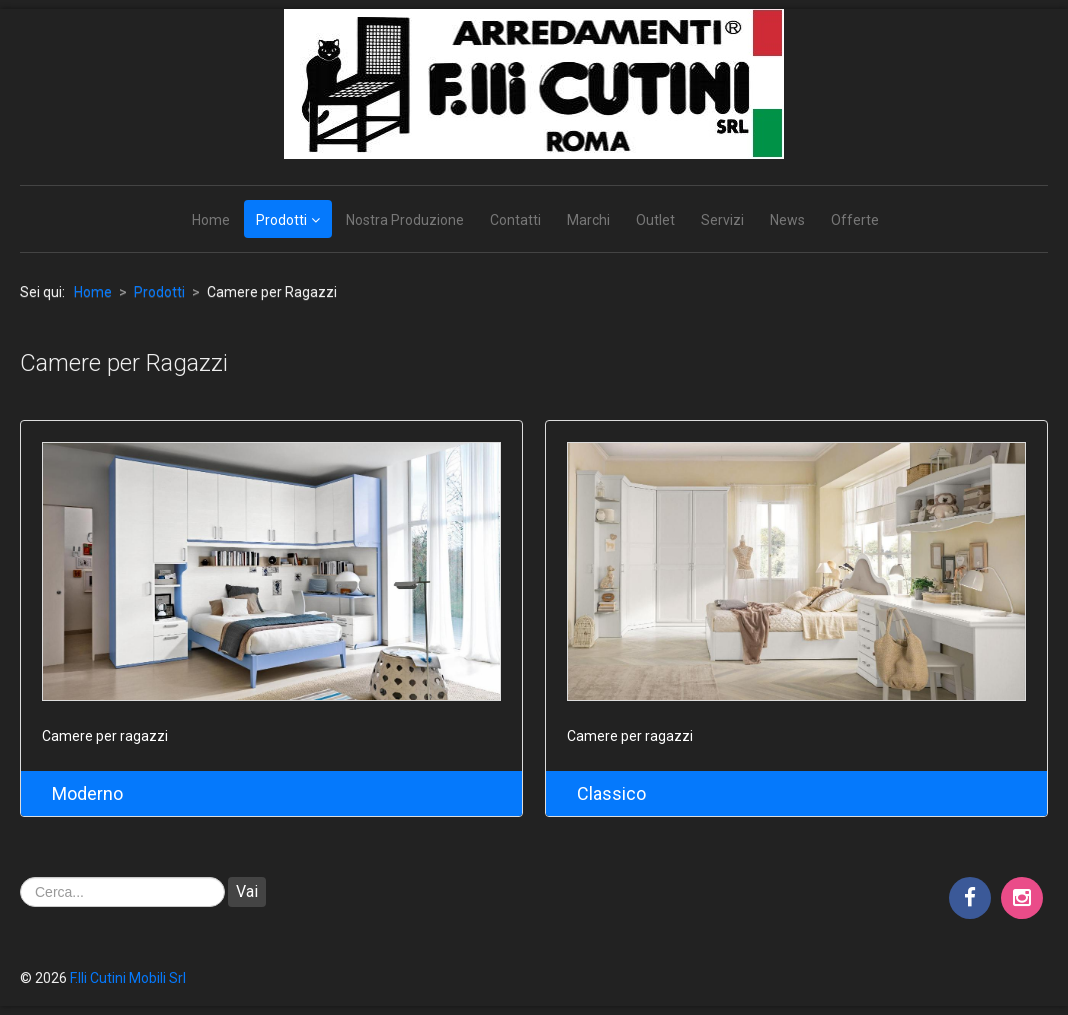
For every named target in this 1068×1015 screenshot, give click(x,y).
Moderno (87, 793)
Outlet (655, 220)
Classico (611, 793)
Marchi (588, 220)
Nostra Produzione (405, 220)
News (787, 220)
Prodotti (281, 220)
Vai (247, 891)
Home (211, 220)
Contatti (515, 220)
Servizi (722, 220)
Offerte (855, 220)
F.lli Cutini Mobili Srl (128, 978)
